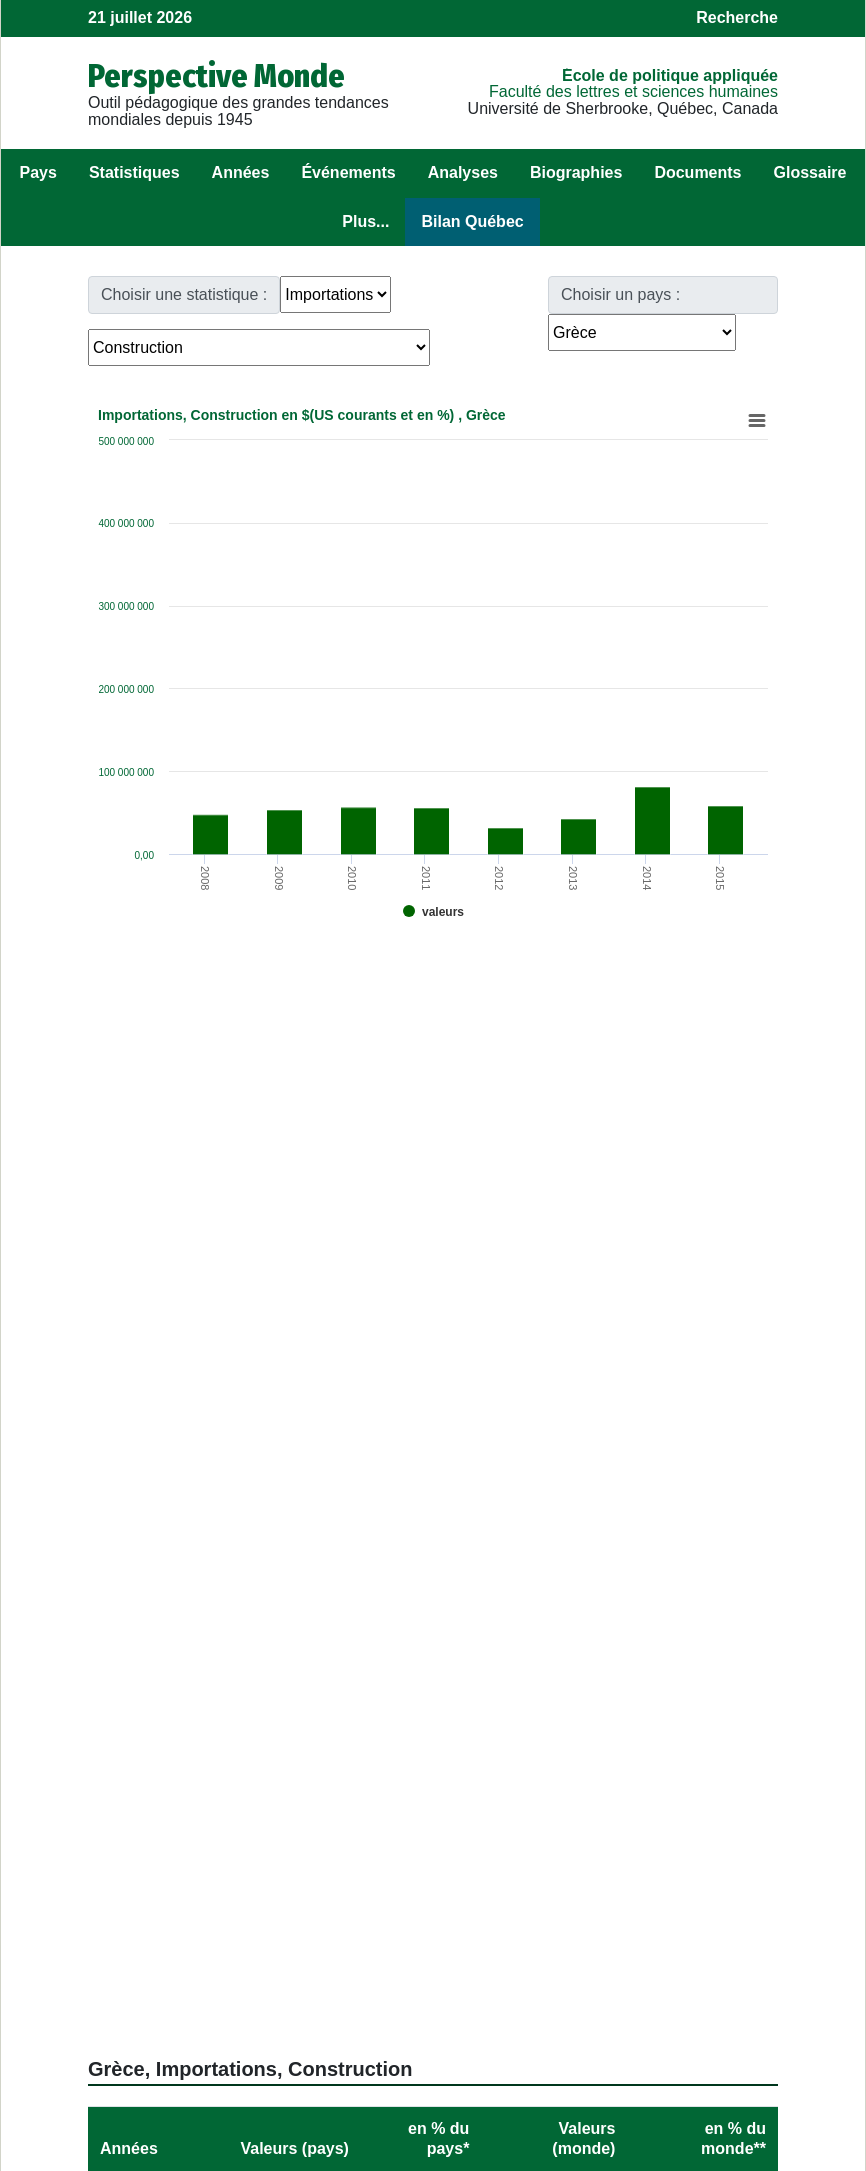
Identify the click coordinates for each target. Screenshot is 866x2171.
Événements (348, 172)
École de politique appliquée (670, 75)
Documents (697, 172)
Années (241, 172)
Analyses (463, 172)
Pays (38, 172)
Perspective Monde (216, 76)
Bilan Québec (472, 221)
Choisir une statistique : (184, 294)
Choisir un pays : (620, 294)
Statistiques (134, 172)
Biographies (576, 172)
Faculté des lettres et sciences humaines (633, 91)
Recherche (737, 17)
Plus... (365, 221)
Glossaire (810, 172)
